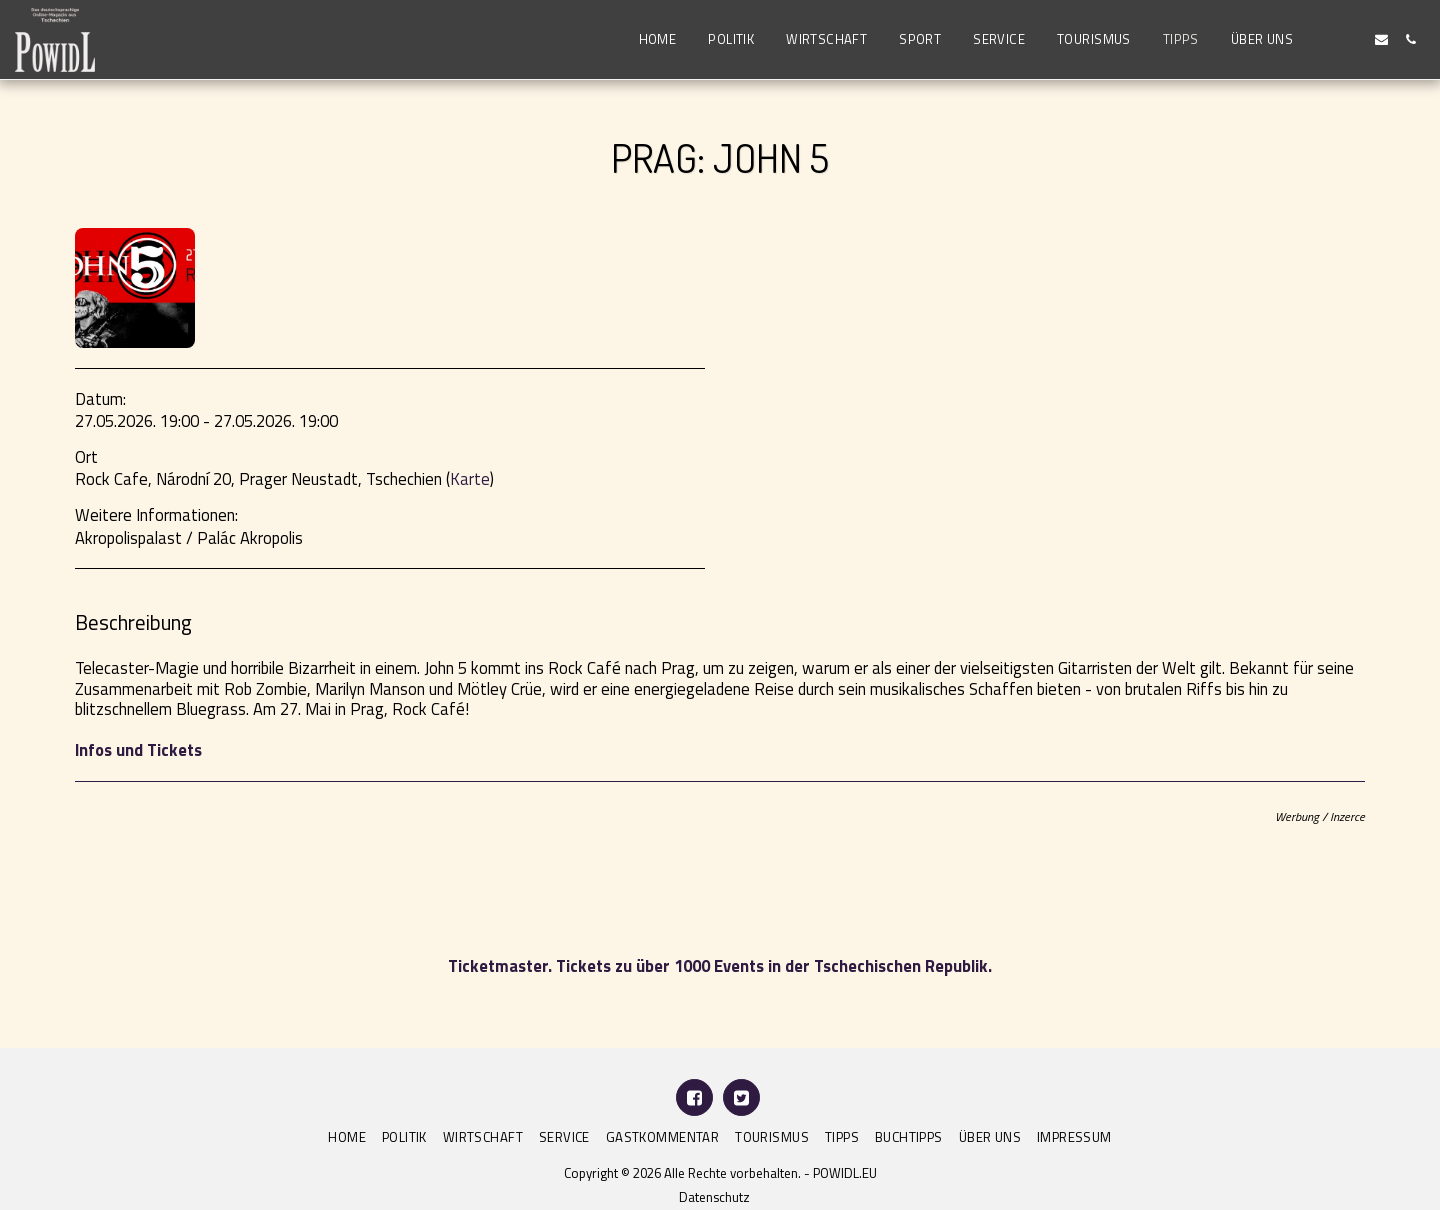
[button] (1323, 39)
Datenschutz (714, 1197)
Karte (470, 478)
